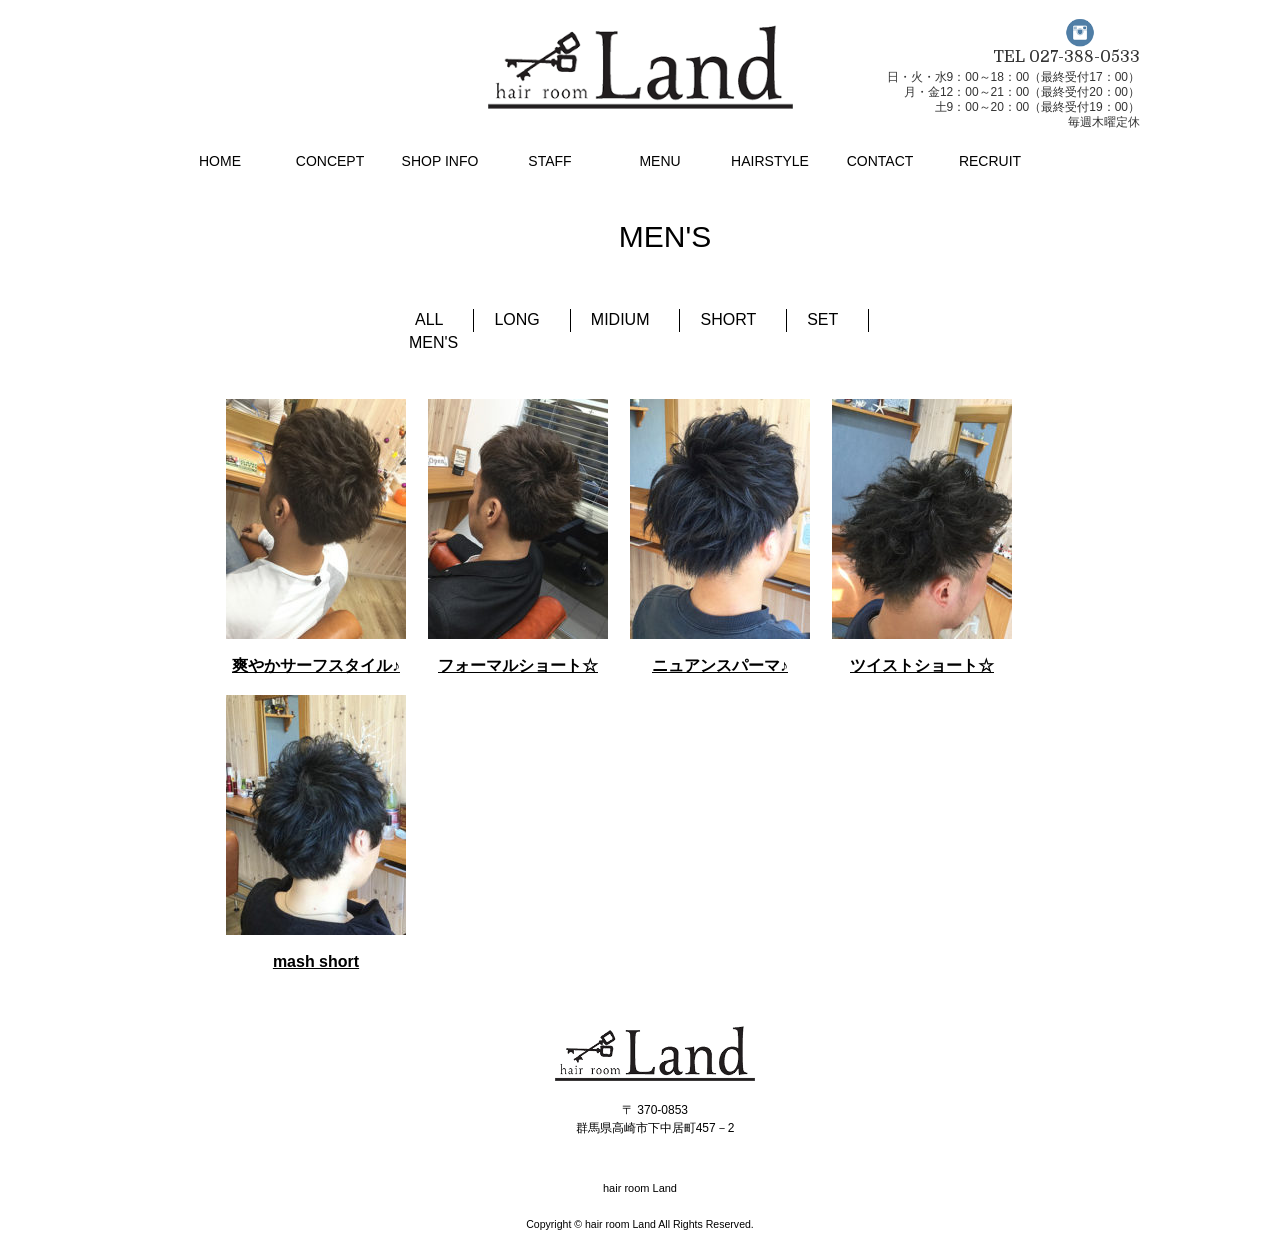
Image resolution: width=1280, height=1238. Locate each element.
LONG (516, 319)
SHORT (728, 319)
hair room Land (620, 1224)
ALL (429, 319)
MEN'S (433, 342)
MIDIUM (620, 319)
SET (822, 319)
